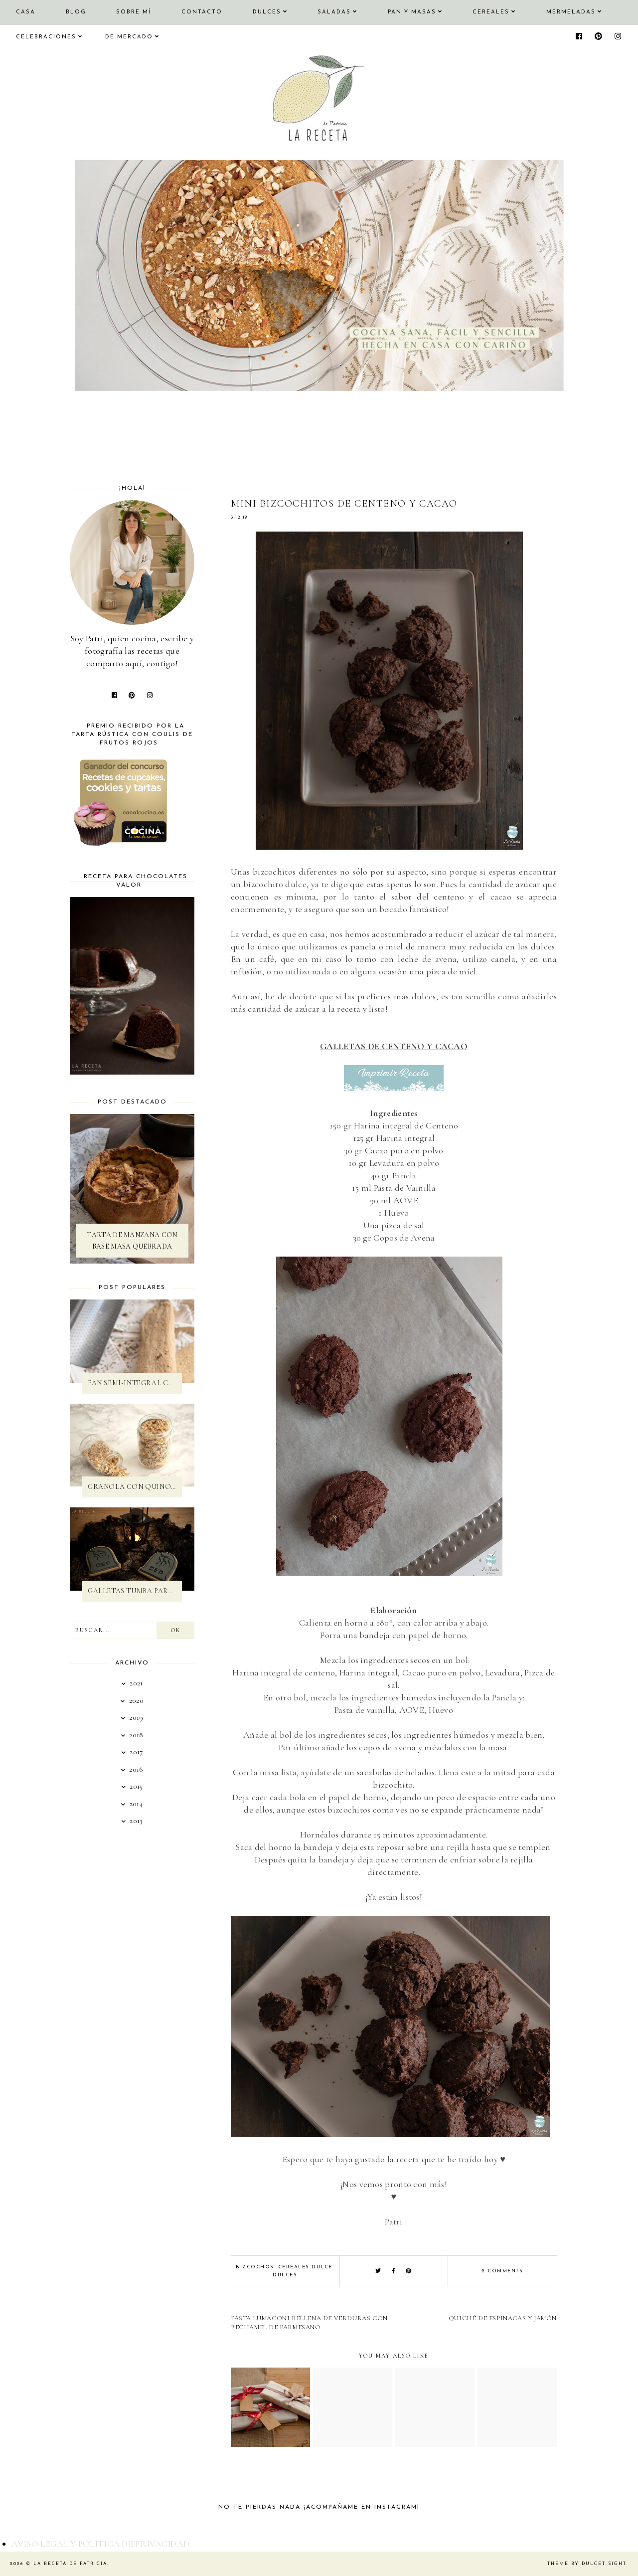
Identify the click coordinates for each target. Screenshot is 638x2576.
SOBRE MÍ (133, 12)
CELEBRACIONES (46, 37)
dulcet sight (604, 2564)
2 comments (502, 2271)
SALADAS (334, 12)
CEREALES (491, 12)
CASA (25, 12)
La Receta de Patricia (70, 2564)
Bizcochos (255, 2267)
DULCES (267, 12)
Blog (76, 12)
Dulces (285, 2275)
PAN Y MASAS (412, 12)
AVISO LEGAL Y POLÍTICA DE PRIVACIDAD (100, 2543)
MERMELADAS (571, 12)
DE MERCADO (129, 37)
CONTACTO (201, 12)
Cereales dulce (305, 2267)
